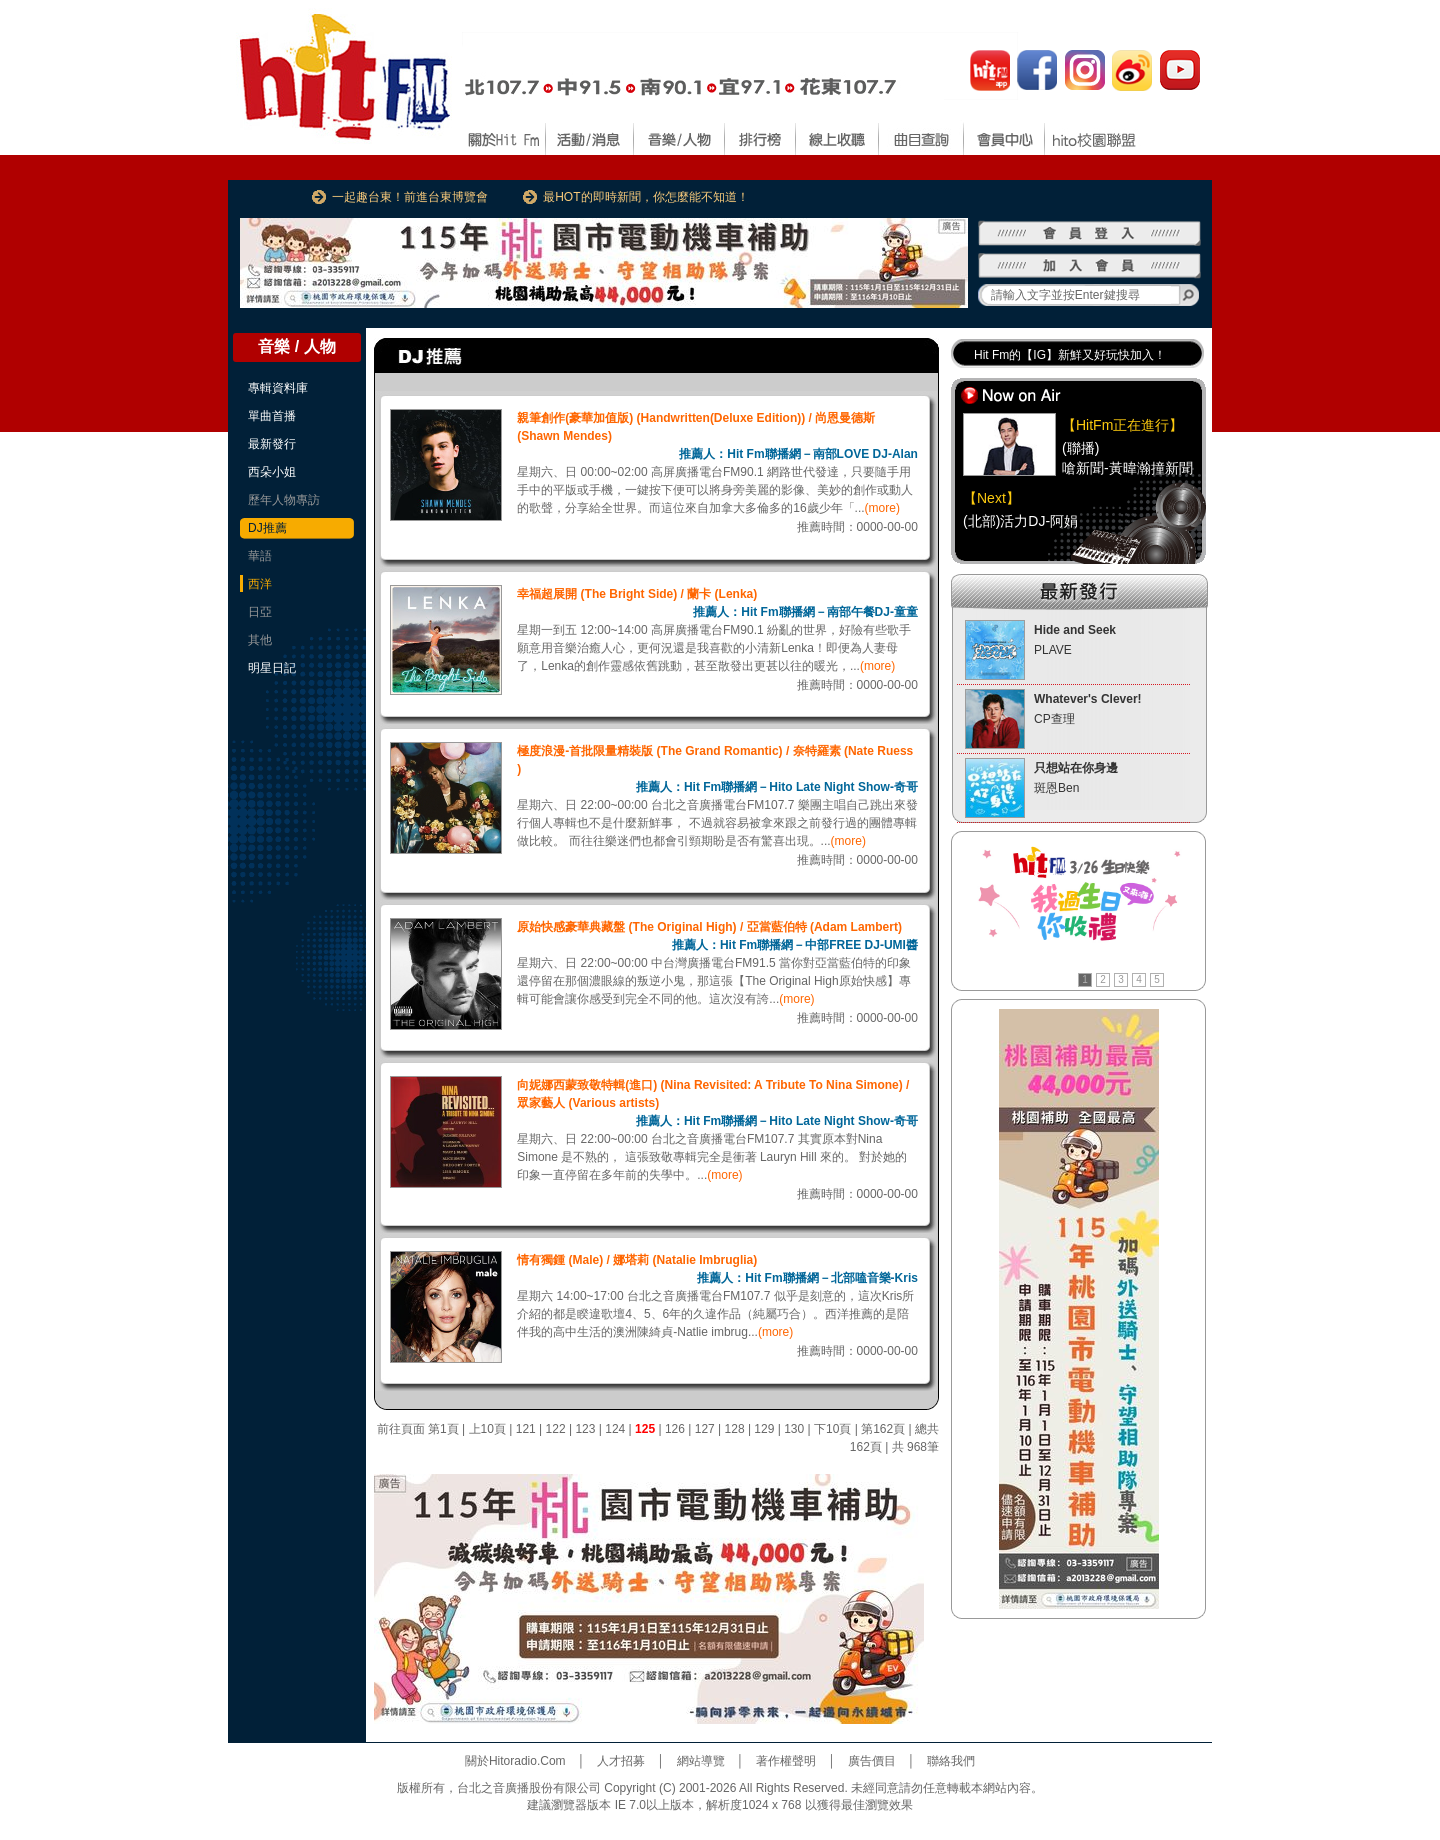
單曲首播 (272, 416)
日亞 (260, 612)
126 (675, 1429)
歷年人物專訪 (284, 500)
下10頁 (832, 1429)
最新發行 (272, 444)
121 (526, 1429)
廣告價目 (872, 1761)
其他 (260, 640)
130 (794, 1429)
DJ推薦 (267, 528)
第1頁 (443, 1429)
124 (615, 1429)
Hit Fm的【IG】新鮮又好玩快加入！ (1070, 355)
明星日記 (272, 668)
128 (735, 1429)
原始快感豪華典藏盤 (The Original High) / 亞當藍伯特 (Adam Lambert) (709, 927)
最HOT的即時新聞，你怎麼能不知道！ (645, 197)
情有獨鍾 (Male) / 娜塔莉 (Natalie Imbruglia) (637, 1260)
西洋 (260, 584)
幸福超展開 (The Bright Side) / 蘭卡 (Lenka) (637, 594)
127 (705, 1429)
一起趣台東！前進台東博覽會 (410, 197)
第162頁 (883, 1429)
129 (764, 1429)
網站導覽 (701, 1761)
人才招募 (621, 1761)
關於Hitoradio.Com (515, 1761)
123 (585, 1429)
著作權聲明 (786, 1761)
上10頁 (487, 1429)
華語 (260, 556)
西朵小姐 (272, 472)
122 (556, 1429)
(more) (882, 508)
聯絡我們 (951, 1761)
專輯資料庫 (278, 388)
